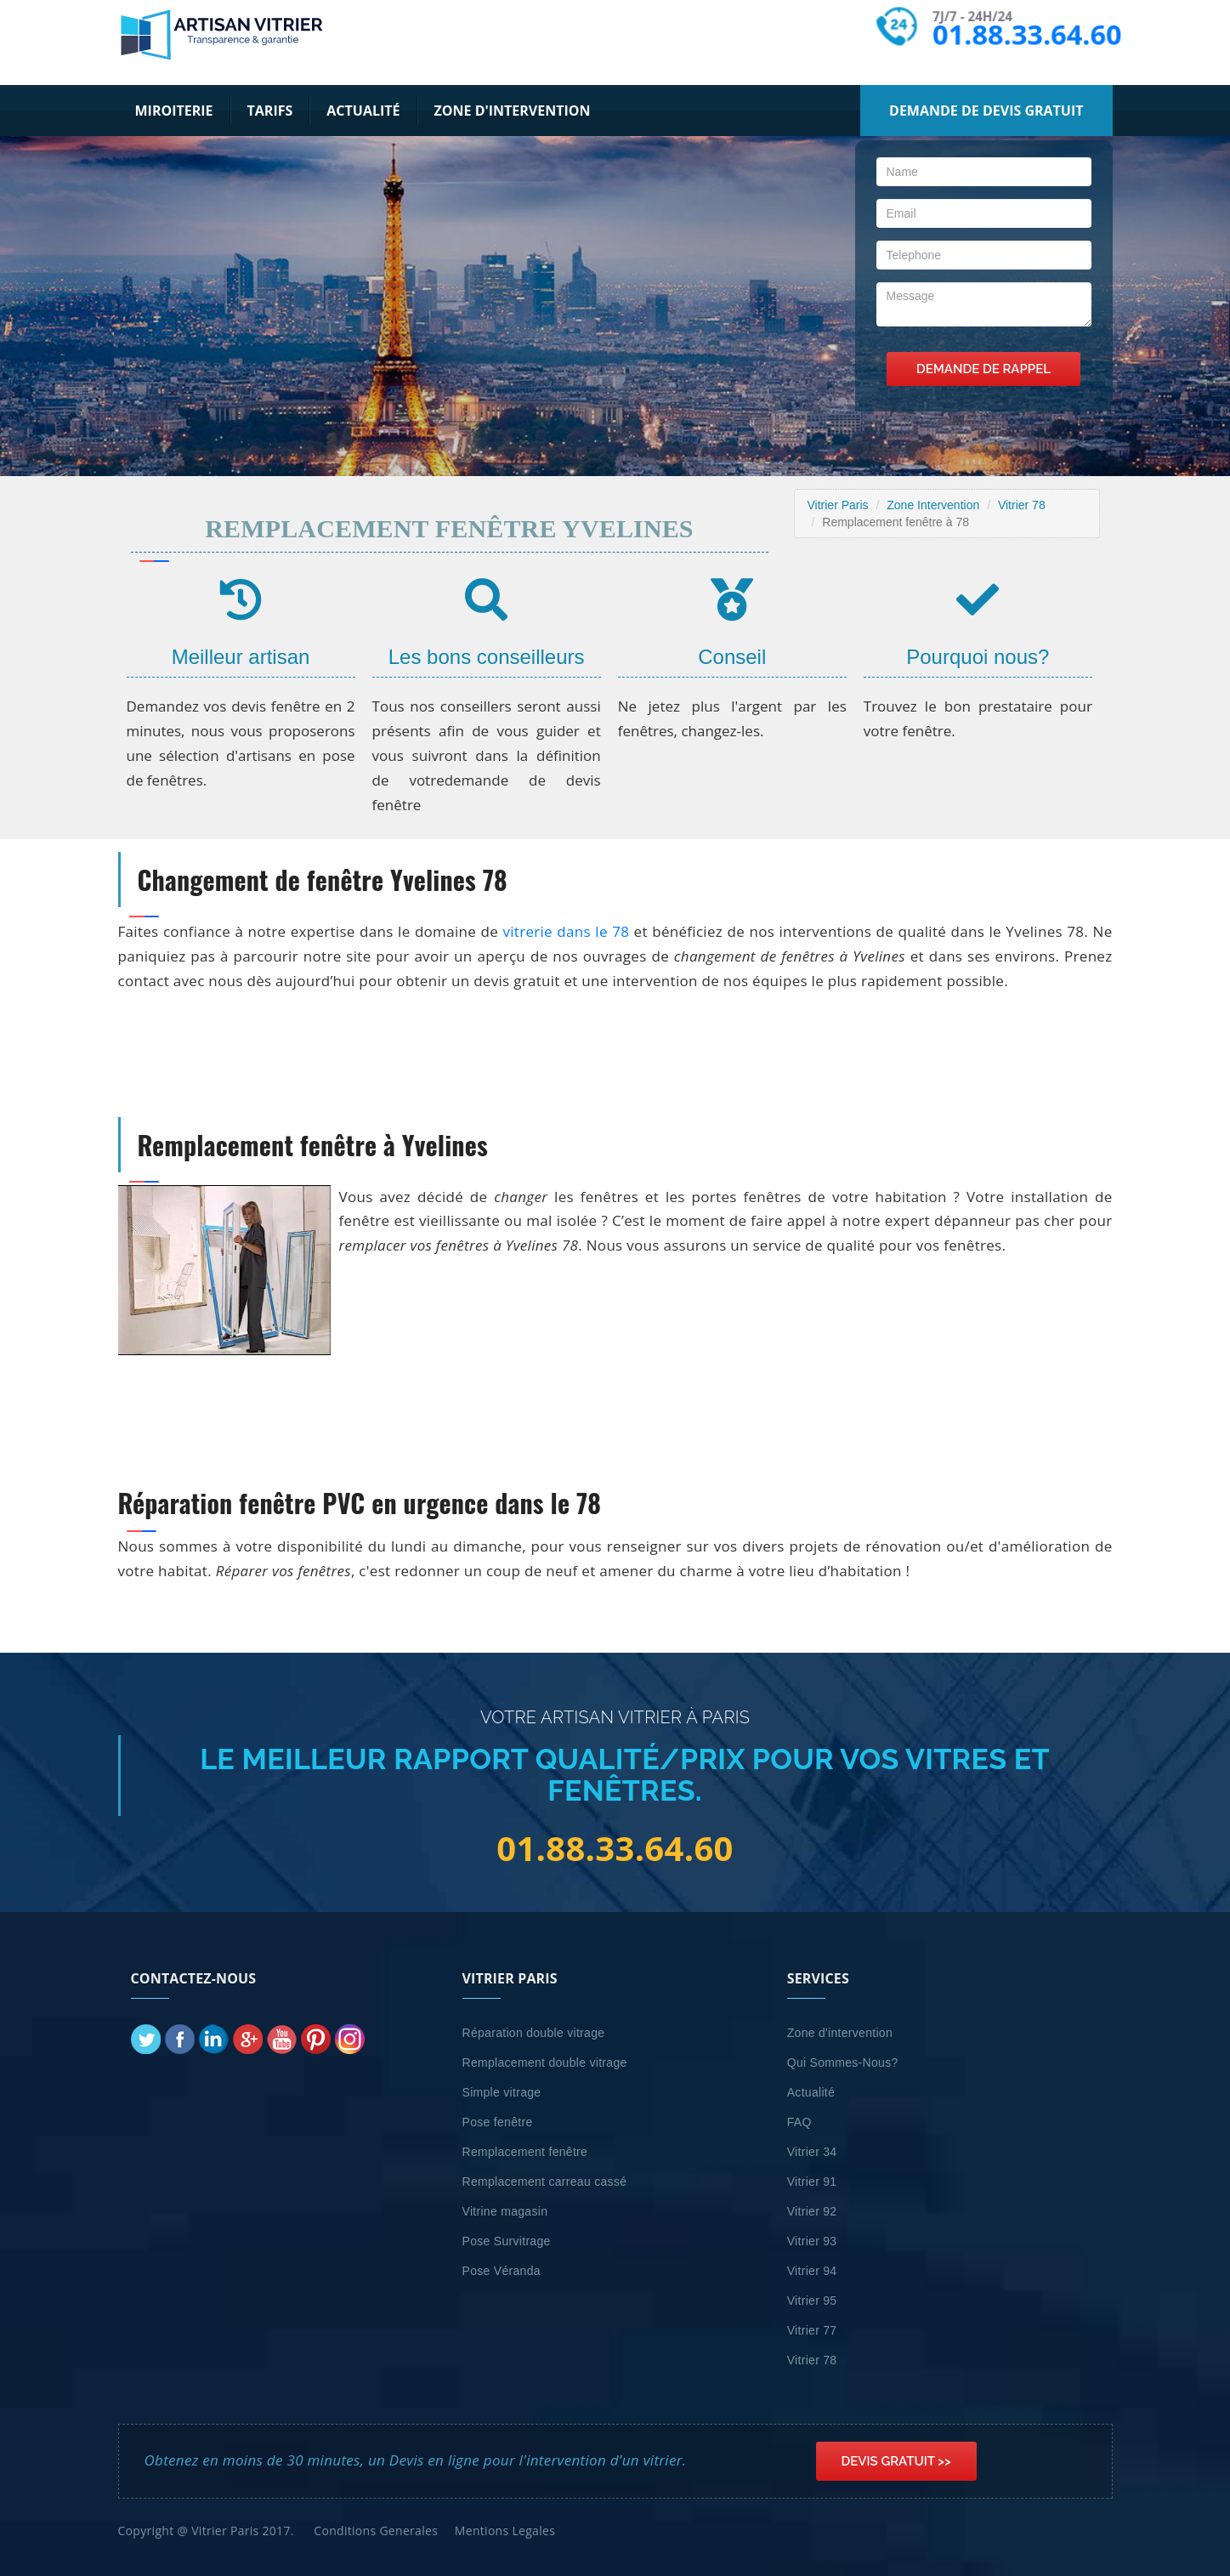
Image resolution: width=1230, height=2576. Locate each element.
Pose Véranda (501, 2271)
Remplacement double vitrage (544, 2062)
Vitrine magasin (505, 2211)
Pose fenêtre (497, 2122)
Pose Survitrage (506, 2241)
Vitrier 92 (812, 2211)
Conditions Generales (376, 2530)
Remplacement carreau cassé (544, 2181)
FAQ (799, 2122)
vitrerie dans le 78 (565, 931)
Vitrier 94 (812, 2271)
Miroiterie (174, 110)
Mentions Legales (505, 2530)
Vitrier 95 (812, 2300)
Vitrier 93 (812, 2241)
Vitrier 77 (812, 2330)
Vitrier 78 (1022, 505)
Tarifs (270, 110)
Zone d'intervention (512, 110)
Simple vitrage (501, 2092)
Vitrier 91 (812, 2181)
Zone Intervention (933, 505)
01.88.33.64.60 (1025, 33)
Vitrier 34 (812, 2152)
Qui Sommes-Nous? (842, 2062)
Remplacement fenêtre (525, 2152)
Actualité (363, 110)
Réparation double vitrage (533, 2033)
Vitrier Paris (838, 505)
